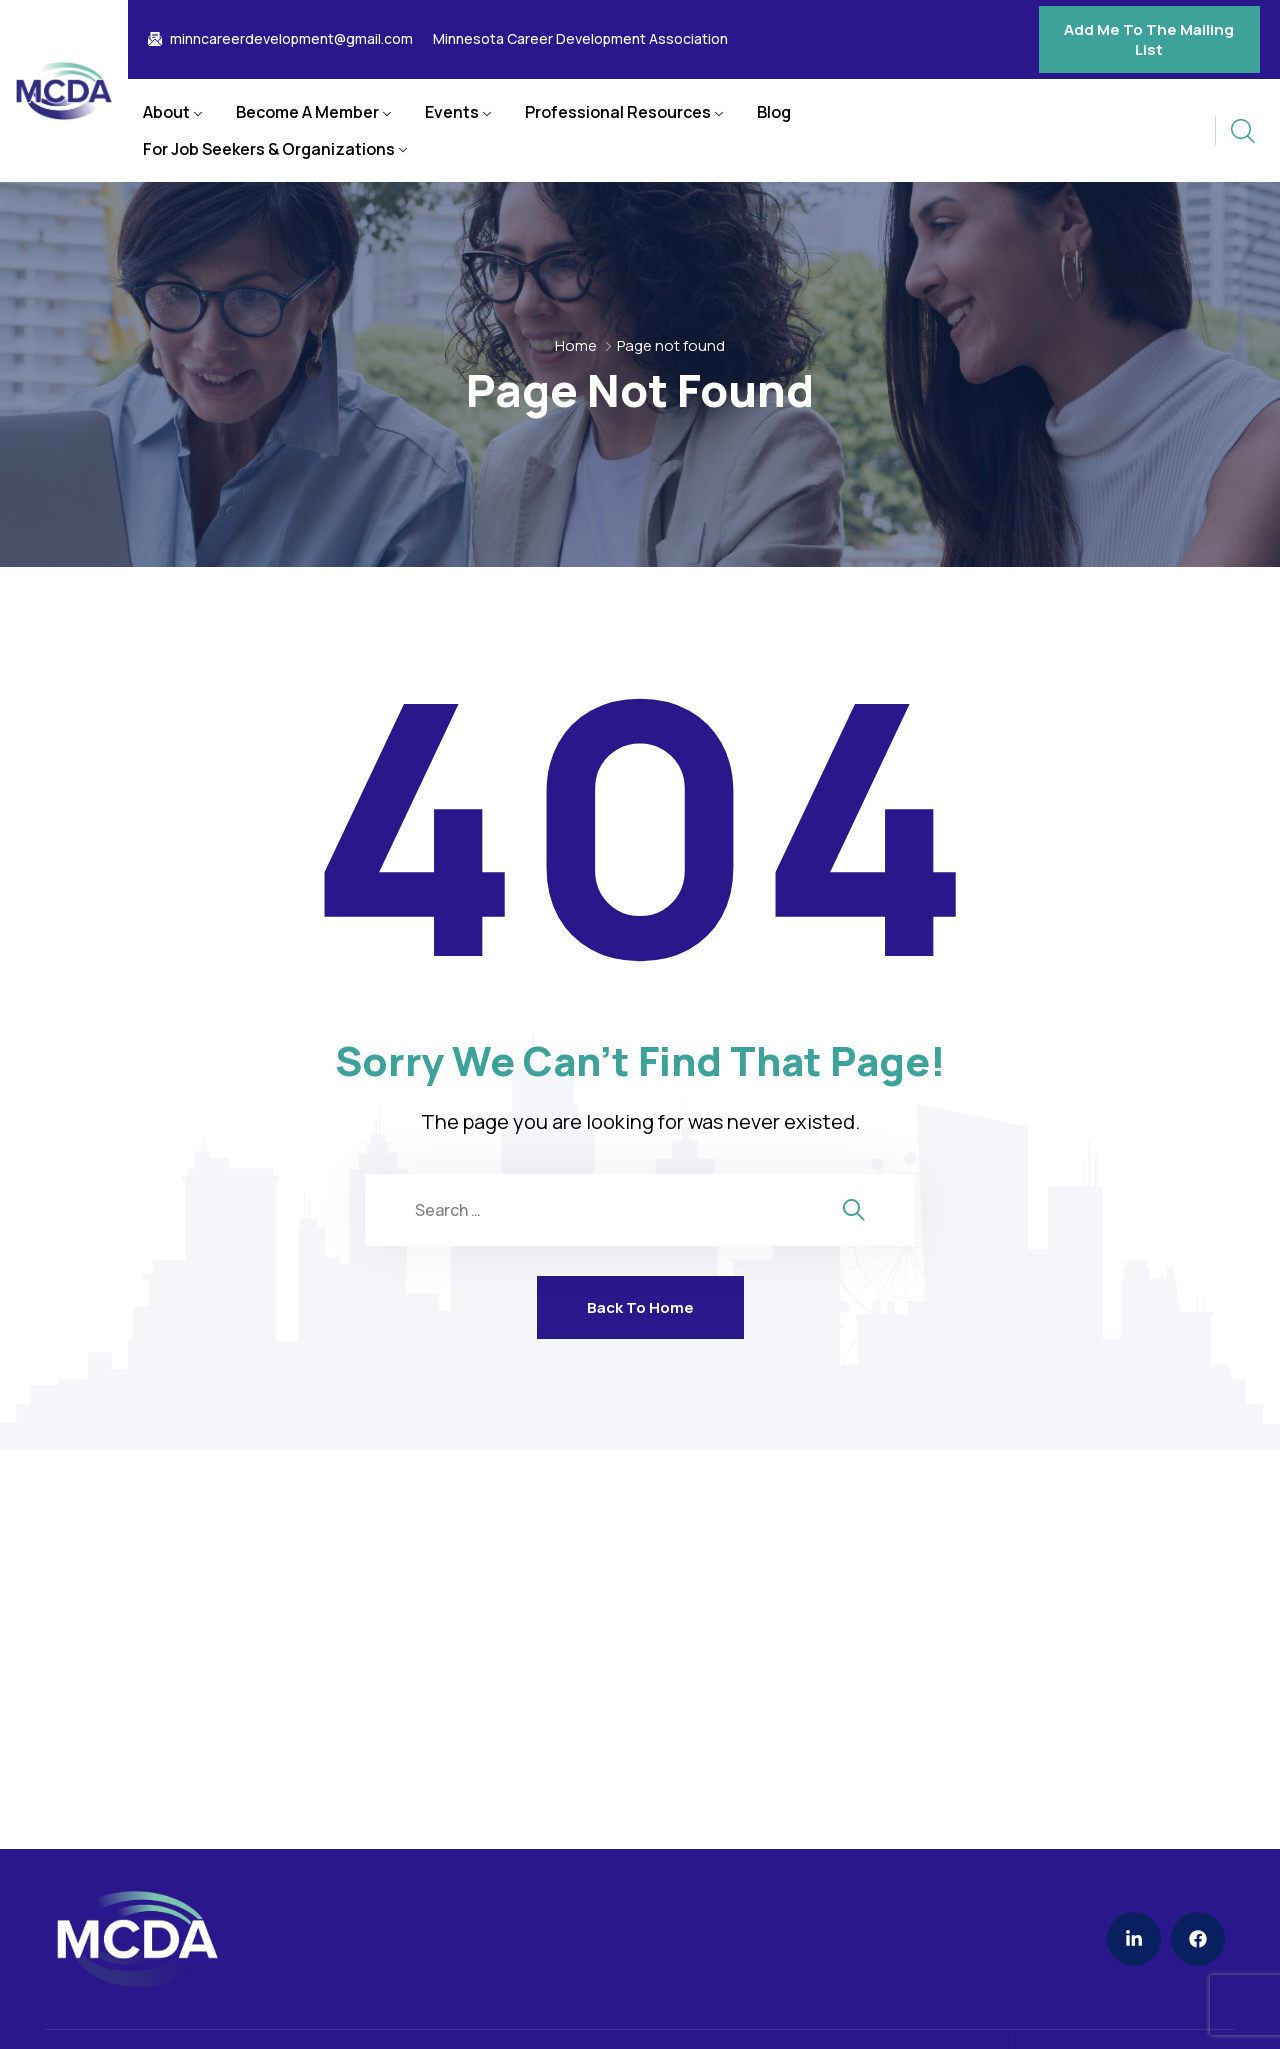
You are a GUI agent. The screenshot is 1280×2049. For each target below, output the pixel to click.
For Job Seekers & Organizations (269, 149)
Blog (774, 112)
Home (576, 345)
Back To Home (640, 1307)
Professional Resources (618, 112)
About (166, 112)
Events (452, 112)
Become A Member (307, 112)
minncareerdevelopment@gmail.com (291, 39)
